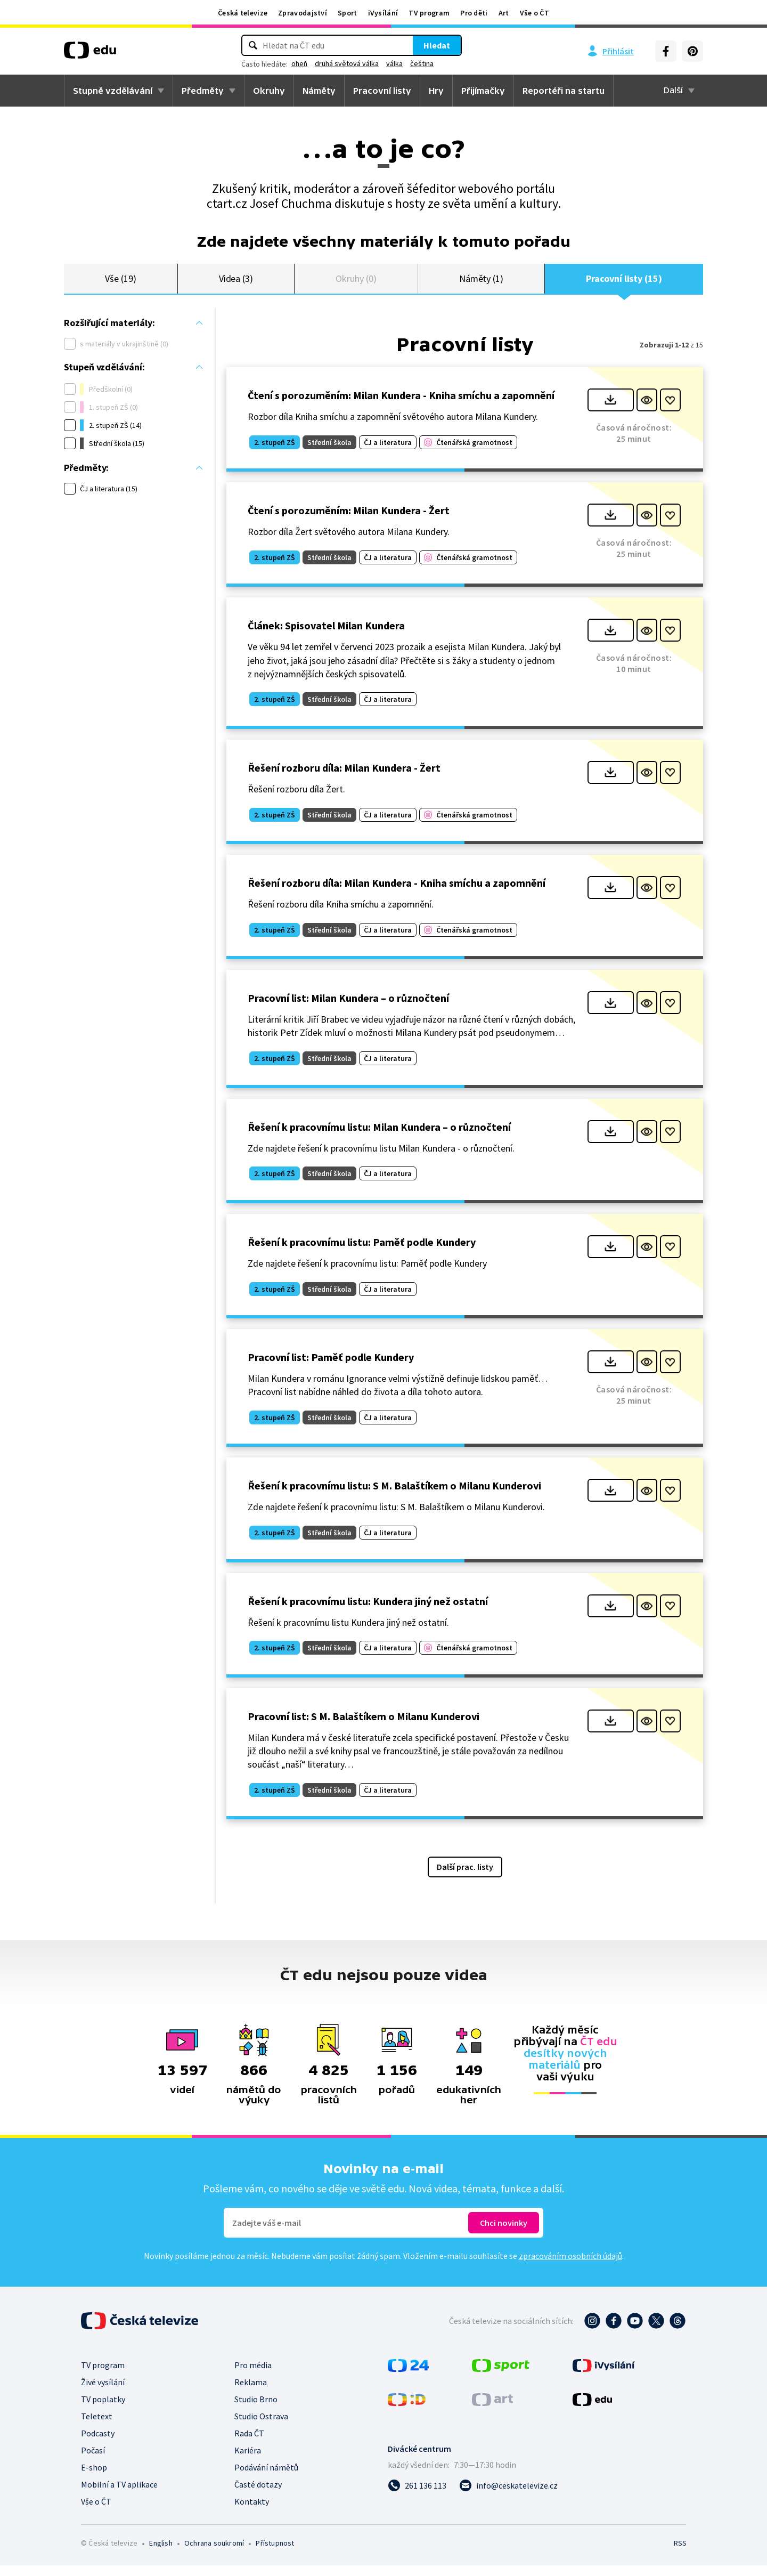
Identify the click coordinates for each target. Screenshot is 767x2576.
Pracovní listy (382, 90)
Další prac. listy (465, 1877)
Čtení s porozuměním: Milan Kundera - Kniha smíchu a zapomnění (401, 405)
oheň (299, 63)
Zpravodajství (302, 13)
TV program (429, 13)
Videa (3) (236, 284)
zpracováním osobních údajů (570, 2266)
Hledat (436, 45)
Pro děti (473, 13)
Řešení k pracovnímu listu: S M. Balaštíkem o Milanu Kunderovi (394, 1496)
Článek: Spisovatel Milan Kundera (326, 636)
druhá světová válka (347, 63)
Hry (436, 90)
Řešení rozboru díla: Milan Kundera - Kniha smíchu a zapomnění (396, 893)
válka (394, 63)
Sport (347, 13)
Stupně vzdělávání (112, 90)
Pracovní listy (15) (624, 284)
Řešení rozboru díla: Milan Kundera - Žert (344, 778)
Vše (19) (120, 284)
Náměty (319, 90)
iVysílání (383, 13)
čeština (422, 63)
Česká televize (242, 13)
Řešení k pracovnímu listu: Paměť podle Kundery (362, 1252)
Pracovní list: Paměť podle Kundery (331, 1367)
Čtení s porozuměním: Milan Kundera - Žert (349, 521)
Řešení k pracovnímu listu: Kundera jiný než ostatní (368, 1611)
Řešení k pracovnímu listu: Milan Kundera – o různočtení (379, 1137)
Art (504, 13)
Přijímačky (483, 90)
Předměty (203, 90)
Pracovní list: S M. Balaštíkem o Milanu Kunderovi (363, 1726)
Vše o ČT (534, 13)
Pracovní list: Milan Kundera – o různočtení (348, 1008)
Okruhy (269, 90)
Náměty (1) (481, 284)
